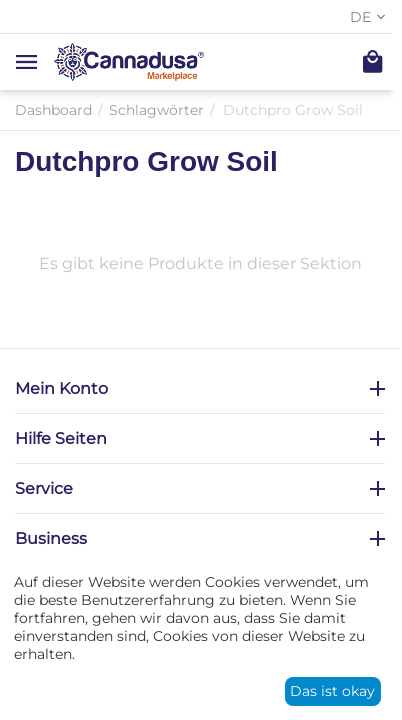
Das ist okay (332, 691)
